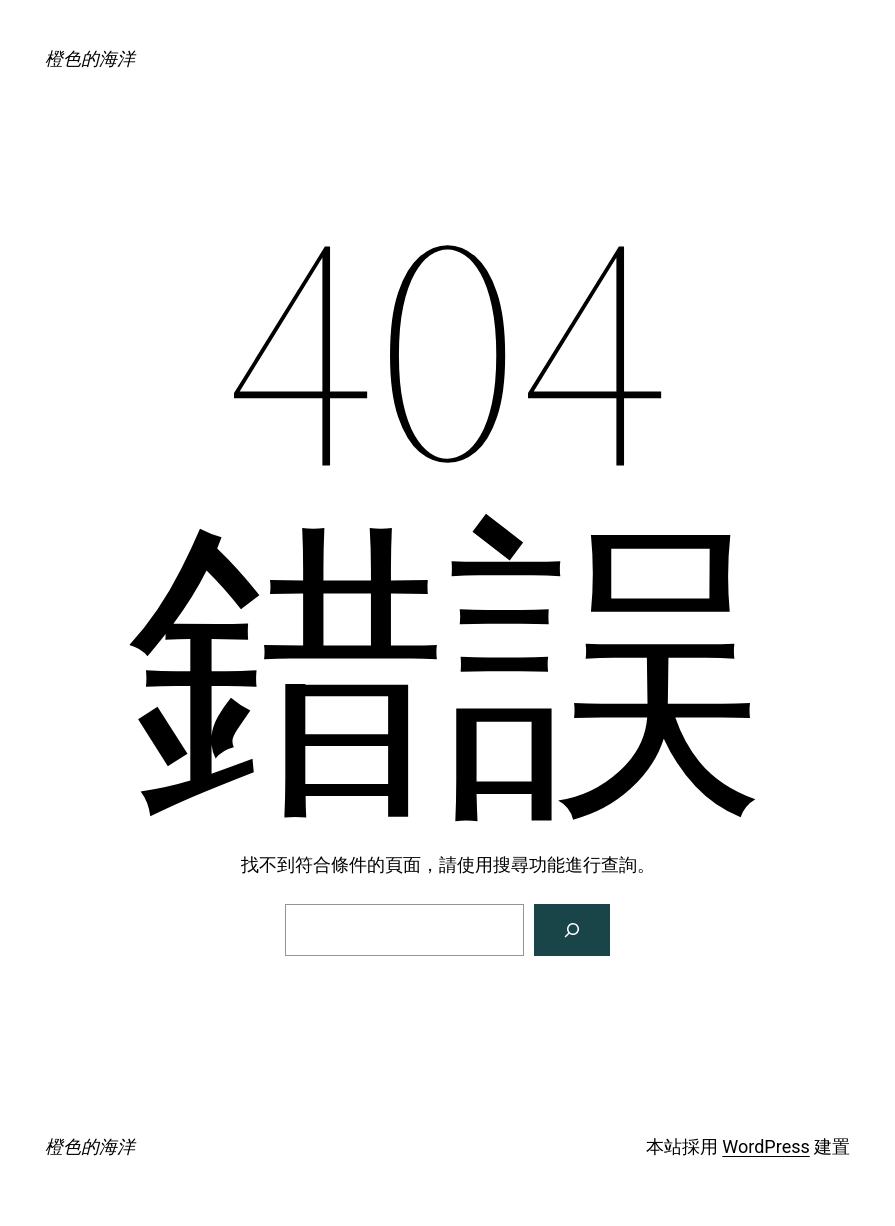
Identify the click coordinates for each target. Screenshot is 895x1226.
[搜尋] (572, 930)
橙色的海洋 (90, 58)
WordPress (765, 1146)
